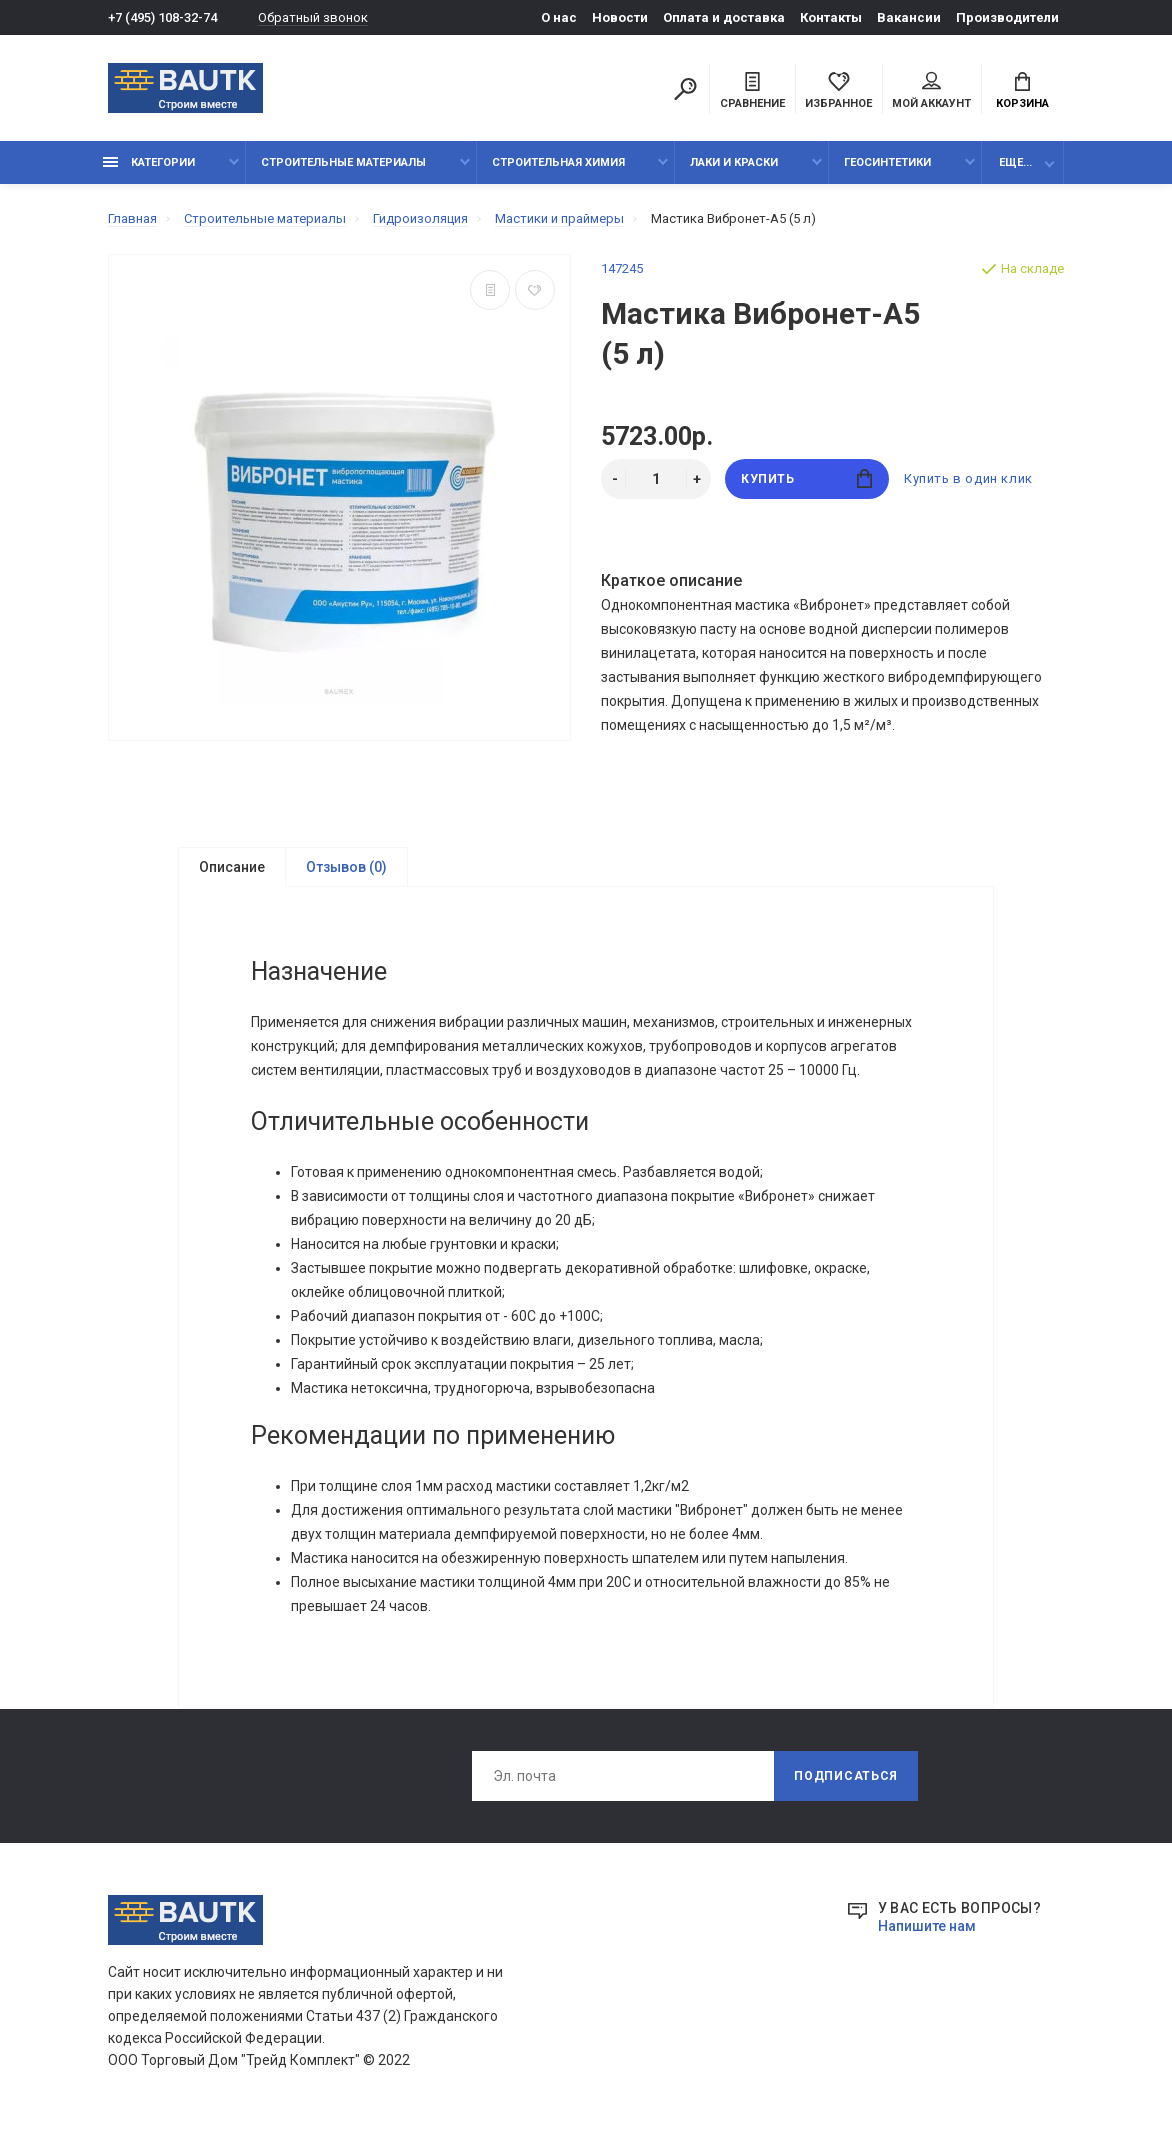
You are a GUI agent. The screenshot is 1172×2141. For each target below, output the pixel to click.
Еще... (1015, 162)
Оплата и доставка (724, 17)
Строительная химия (558, 162)
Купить (806, 478)
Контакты (831, 17)
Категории (149, 162)
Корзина (1022, 91)
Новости (620, 17)
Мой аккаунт (931, 91)
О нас (559, 17)
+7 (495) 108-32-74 (162, 17)
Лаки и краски (734, 162)
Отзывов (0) (346, 867)
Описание (232, 867)
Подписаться (846, 1778)
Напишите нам (927, 1928)
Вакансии (909, 17)
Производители (1007, 17)
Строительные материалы (343, 162)
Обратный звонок (313, 17)
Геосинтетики (887, 162)
